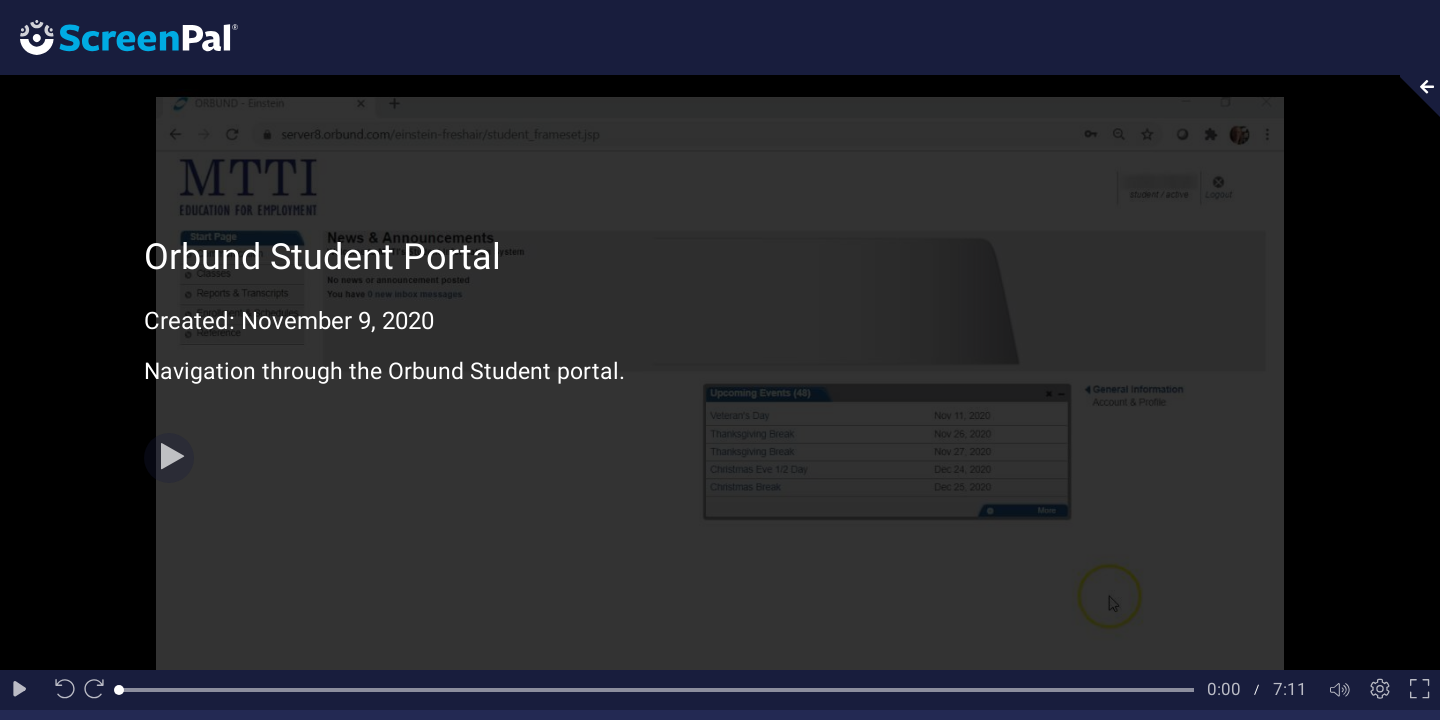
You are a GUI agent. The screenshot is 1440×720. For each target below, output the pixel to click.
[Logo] (119, 36)
